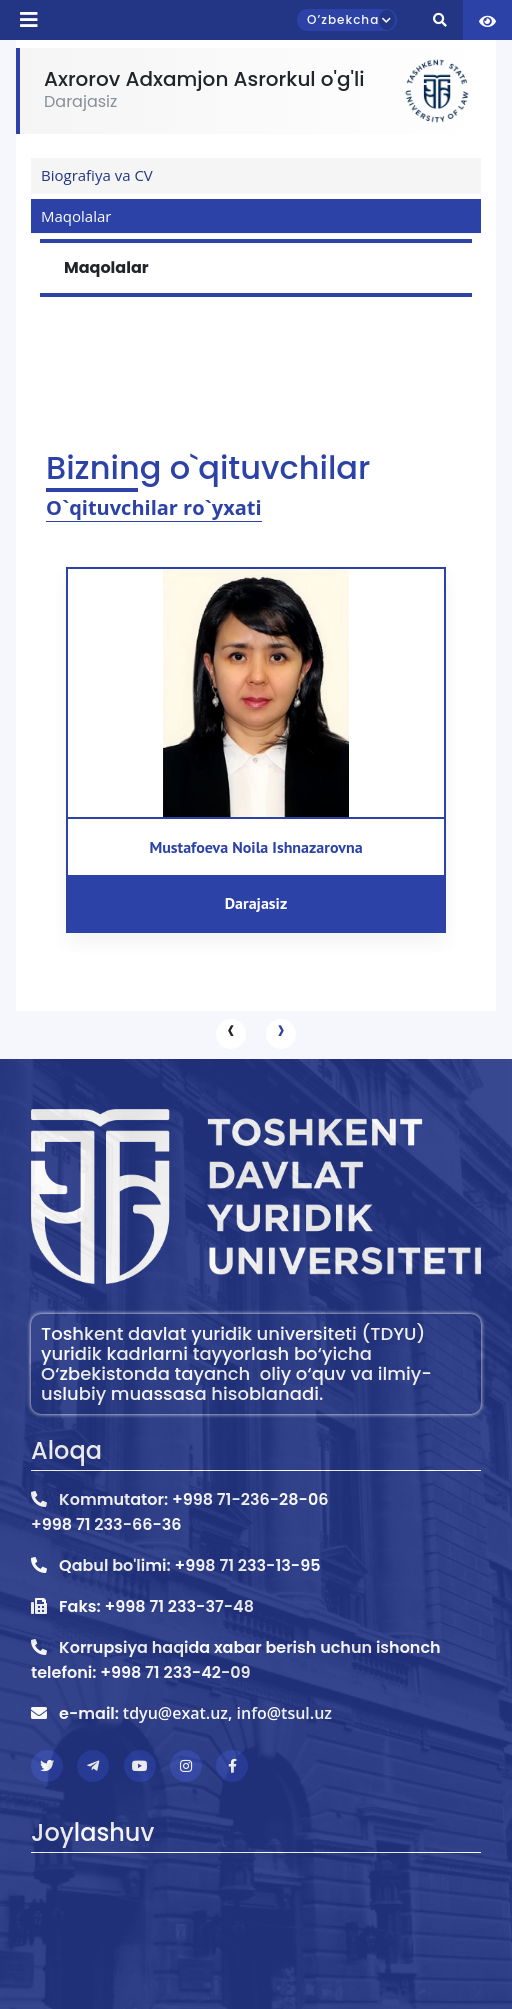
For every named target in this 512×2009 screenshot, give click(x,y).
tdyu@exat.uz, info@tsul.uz (227, 1713)
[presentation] (231, 1034)
